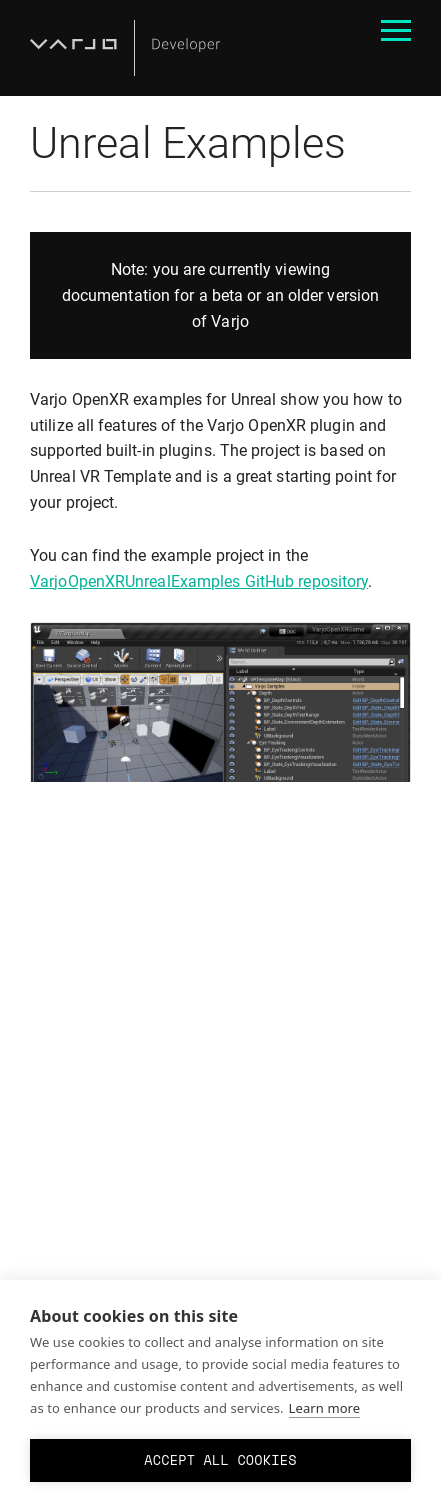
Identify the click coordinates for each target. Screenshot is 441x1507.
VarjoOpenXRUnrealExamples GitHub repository (199, 581)
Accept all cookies (220, 1460)
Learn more (325, 1408)
